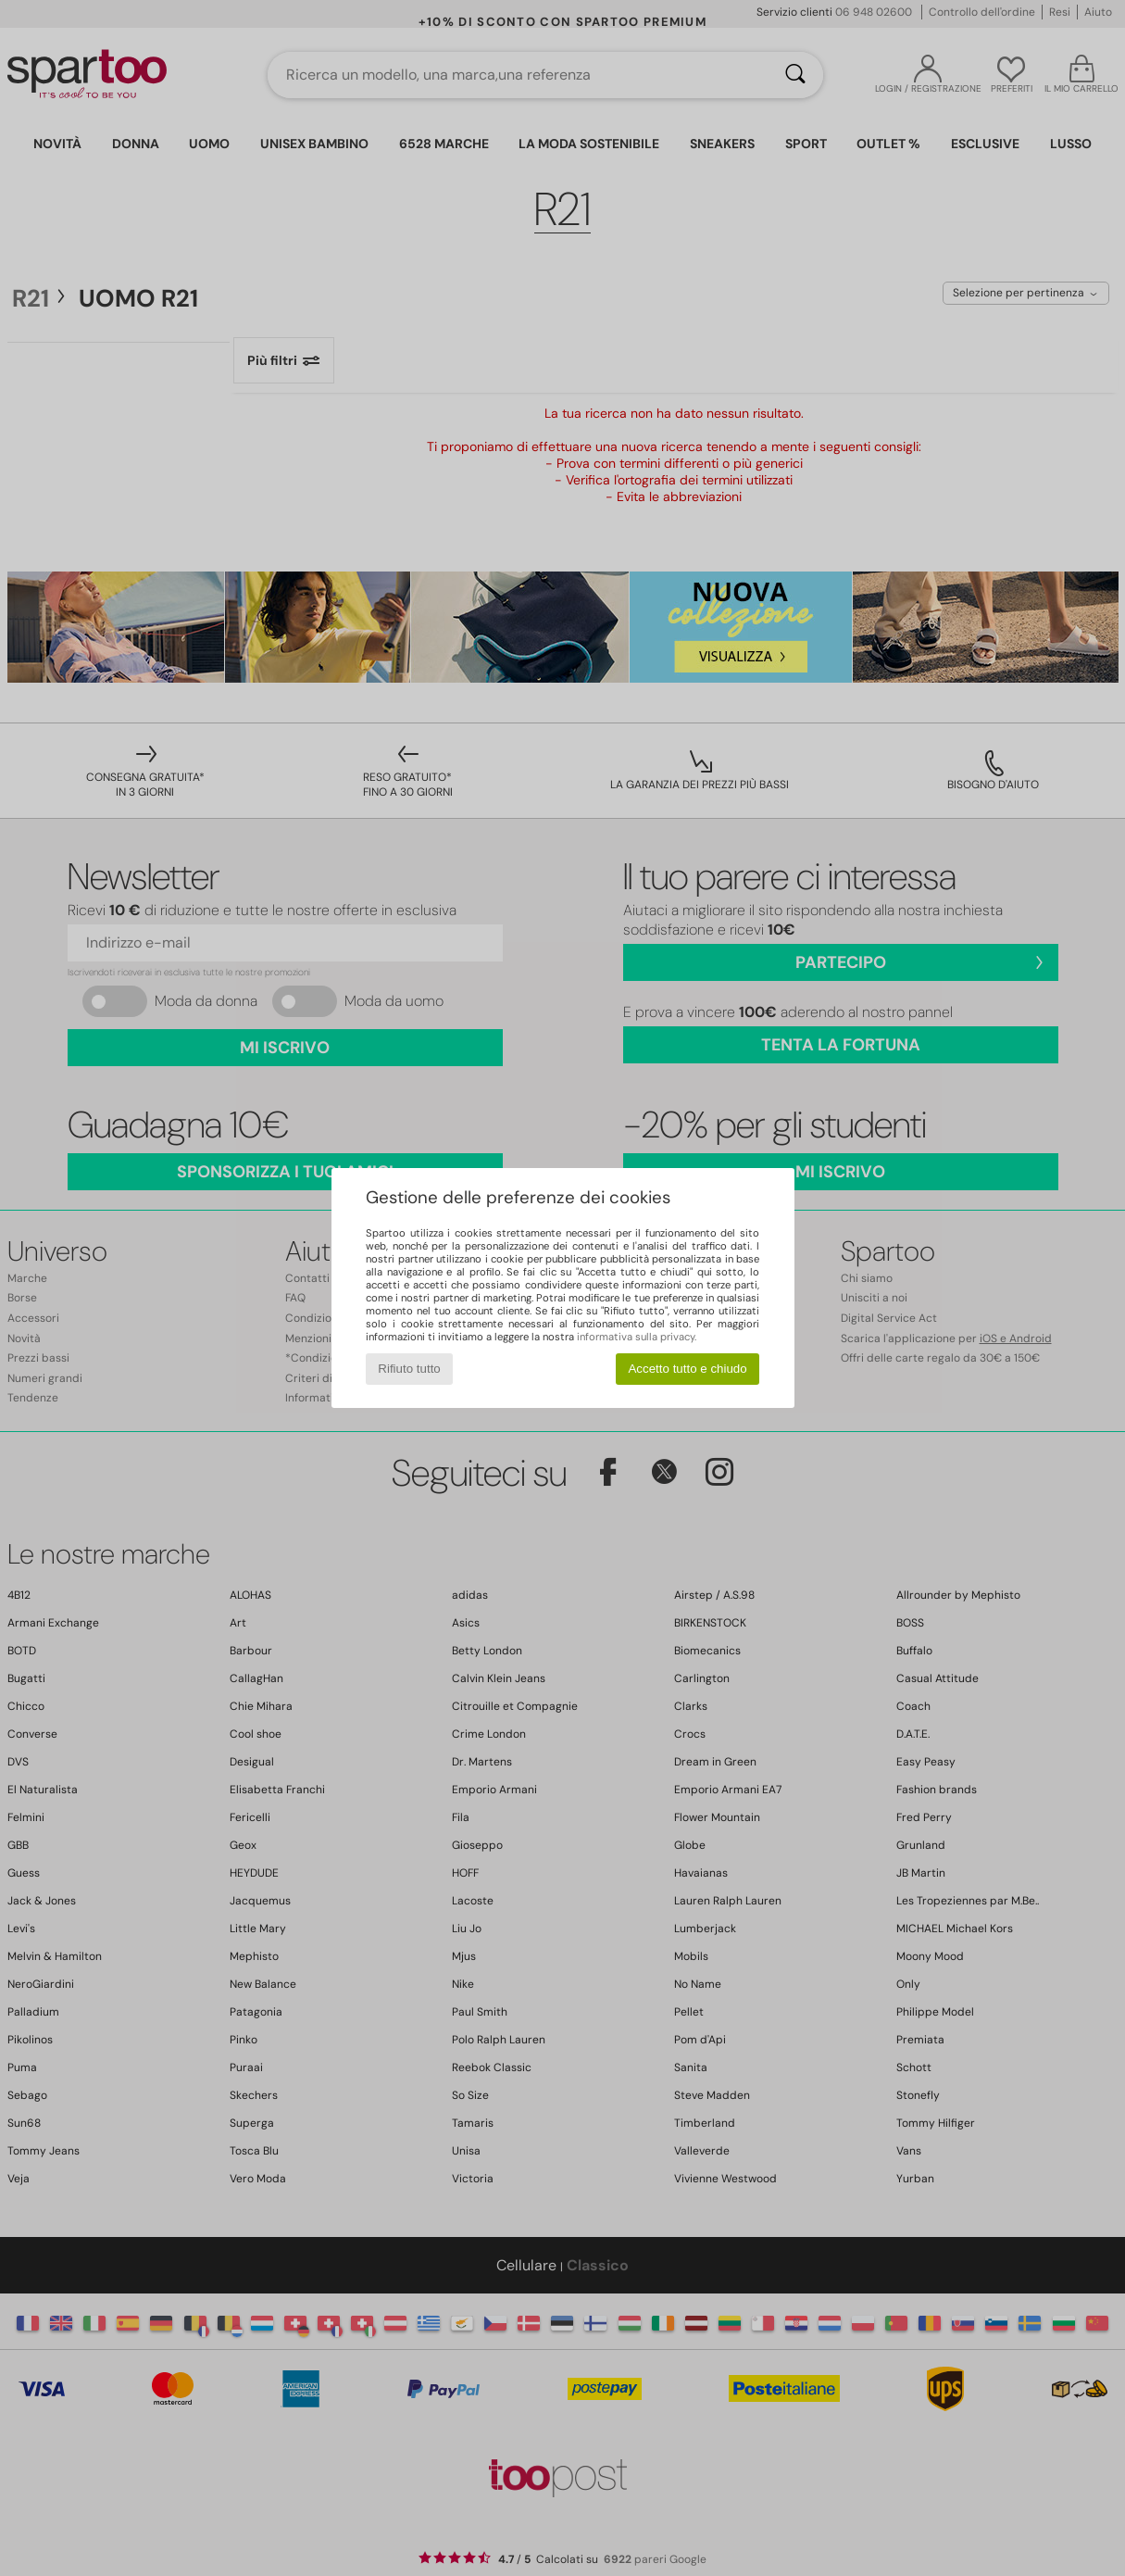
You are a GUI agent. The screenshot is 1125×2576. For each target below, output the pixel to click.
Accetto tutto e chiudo (687, 1369)
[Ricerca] (795, 75)
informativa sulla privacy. (636, 1336)
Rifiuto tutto (409, 1369)
